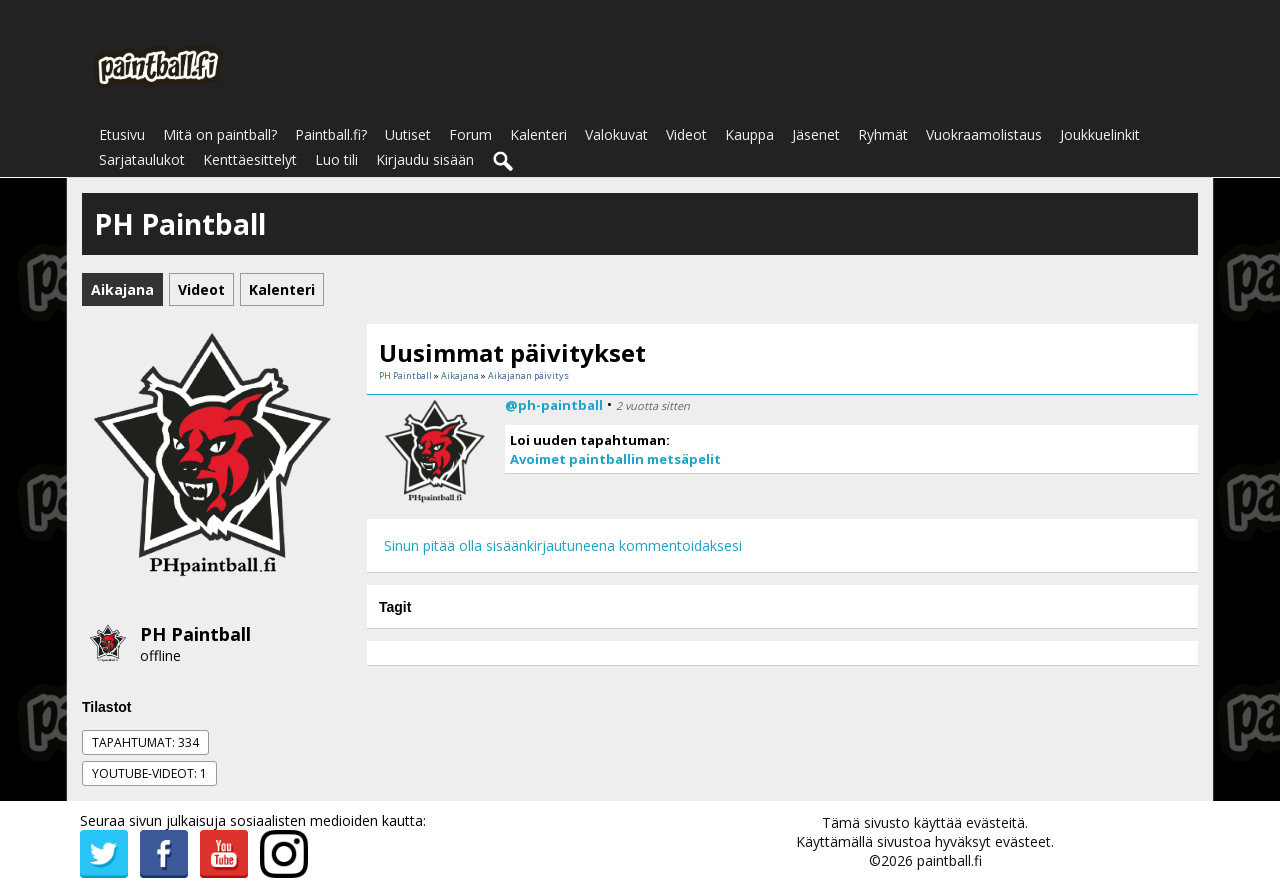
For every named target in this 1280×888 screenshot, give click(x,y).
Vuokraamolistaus (984, 134)
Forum (470, 134)
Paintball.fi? (331, 134)
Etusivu (122, 134)
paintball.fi (949, 860)
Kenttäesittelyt (250, 159)
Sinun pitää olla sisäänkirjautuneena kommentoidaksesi (563, 545)
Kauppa (749, 134)
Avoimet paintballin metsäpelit (615, 459)
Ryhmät (883, 134)
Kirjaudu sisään (425, 159)
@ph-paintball (554, 405)
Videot (686, 134)
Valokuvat (616, 134)
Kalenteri (538, 134)
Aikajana (460, 375)
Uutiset (408, 134)
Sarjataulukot (142, 159)
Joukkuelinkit (1100, 134)
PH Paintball (195, 634)
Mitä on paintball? (220, 134)
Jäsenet (816, 134)
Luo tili (336, 159)
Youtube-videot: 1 (149, 773)
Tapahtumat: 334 (145, 742)
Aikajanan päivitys (528, 375)
